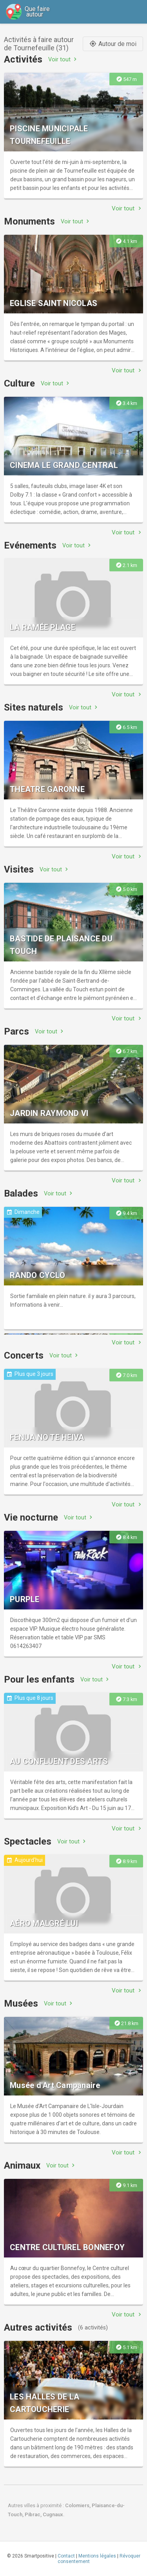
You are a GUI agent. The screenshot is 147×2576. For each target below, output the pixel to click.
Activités (23, 59)
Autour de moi (112, 44)
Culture (19, 383)
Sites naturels (33, 707)
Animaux (22, 2165)
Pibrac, (34, 2514)
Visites (19, 869)
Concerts (24, 1355)
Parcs (16, 1031)
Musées (21, 2003)
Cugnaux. (54, 2514)
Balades (21, 1193)
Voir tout (63, 59)
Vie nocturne (31, 1517)
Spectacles (27, 1841)
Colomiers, (78, 2505)
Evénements (30, 545)
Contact (66, 2556)
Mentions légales (97, 2556)
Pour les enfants (39, 1679)
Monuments (29, 221)
